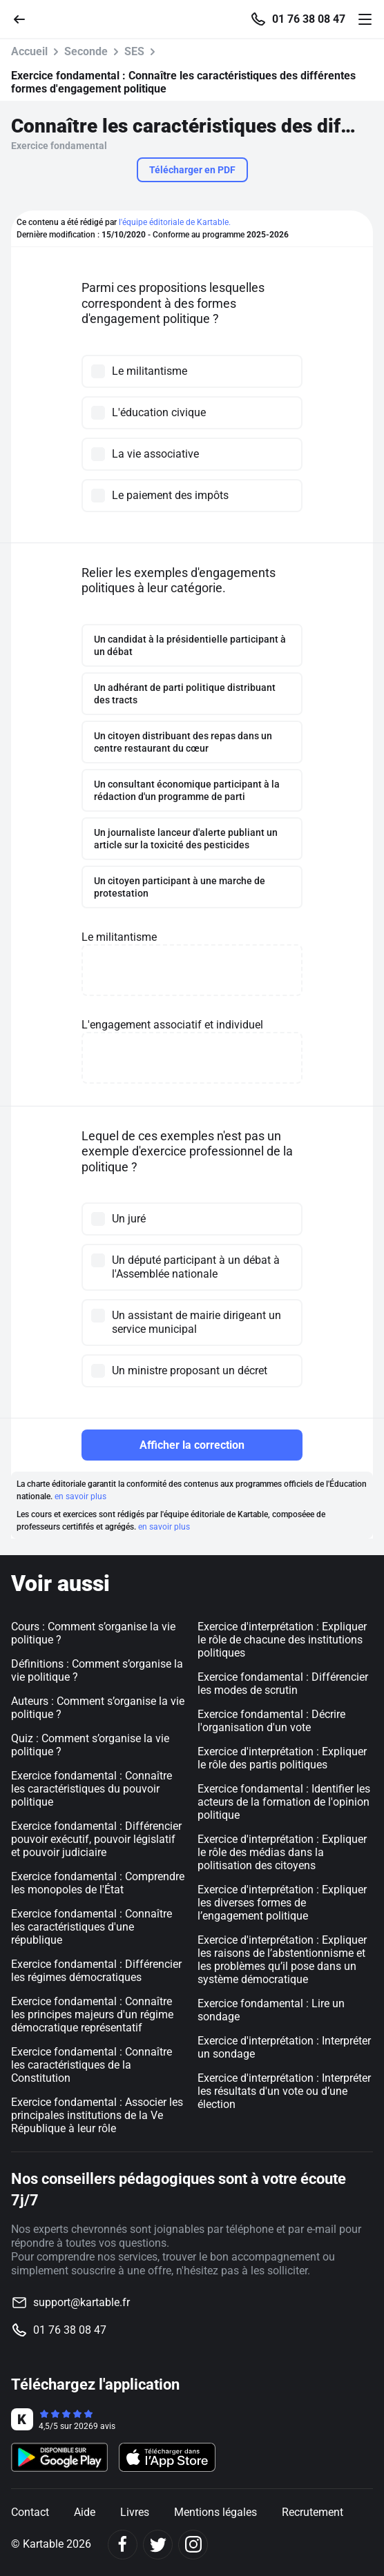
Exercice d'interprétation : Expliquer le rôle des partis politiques (282, 1758)
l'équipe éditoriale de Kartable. (175, 222)
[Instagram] (193, 2544)
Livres (134, 2512)
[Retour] (25, 18)
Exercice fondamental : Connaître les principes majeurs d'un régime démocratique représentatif (92, 2014)
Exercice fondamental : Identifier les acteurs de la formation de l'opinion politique (284, 1802)
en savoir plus (80, 1496)
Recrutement (312, 2512)
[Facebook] (122, 2544)
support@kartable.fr (81, 2302)
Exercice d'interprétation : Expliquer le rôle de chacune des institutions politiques (282, 1639)
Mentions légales (215, 2512)
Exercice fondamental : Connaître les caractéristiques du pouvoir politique (91, 1788)
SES (134, 51)
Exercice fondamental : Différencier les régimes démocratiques (96, 1971)
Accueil (29, 51)
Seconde (86, 51)
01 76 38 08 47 (308, 19)
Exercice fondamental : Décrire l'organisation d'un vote (271, 1721)
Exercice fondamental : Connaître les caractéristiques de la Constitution (91, 2065)
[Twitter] (158, 2544)
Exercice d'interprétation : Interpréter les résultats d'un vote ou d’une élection (284, 2091)
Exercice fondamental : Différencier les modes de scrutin (283, 1683)
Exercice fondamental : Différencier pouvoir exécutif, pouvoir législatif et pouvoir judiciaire (96, 1839)
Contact (30, 2512)
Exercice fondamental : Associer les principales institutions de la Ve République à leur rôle (97, 2115)
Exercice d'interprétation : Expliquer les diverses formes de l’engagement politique (282, 1902)
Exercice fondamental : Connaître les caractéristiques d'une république (91, 1926)
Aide (84, 2512)
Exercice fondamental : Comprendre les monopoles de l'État (97, 1883)
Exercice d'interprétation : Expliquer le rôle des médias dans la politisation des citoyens (282, 1852)
